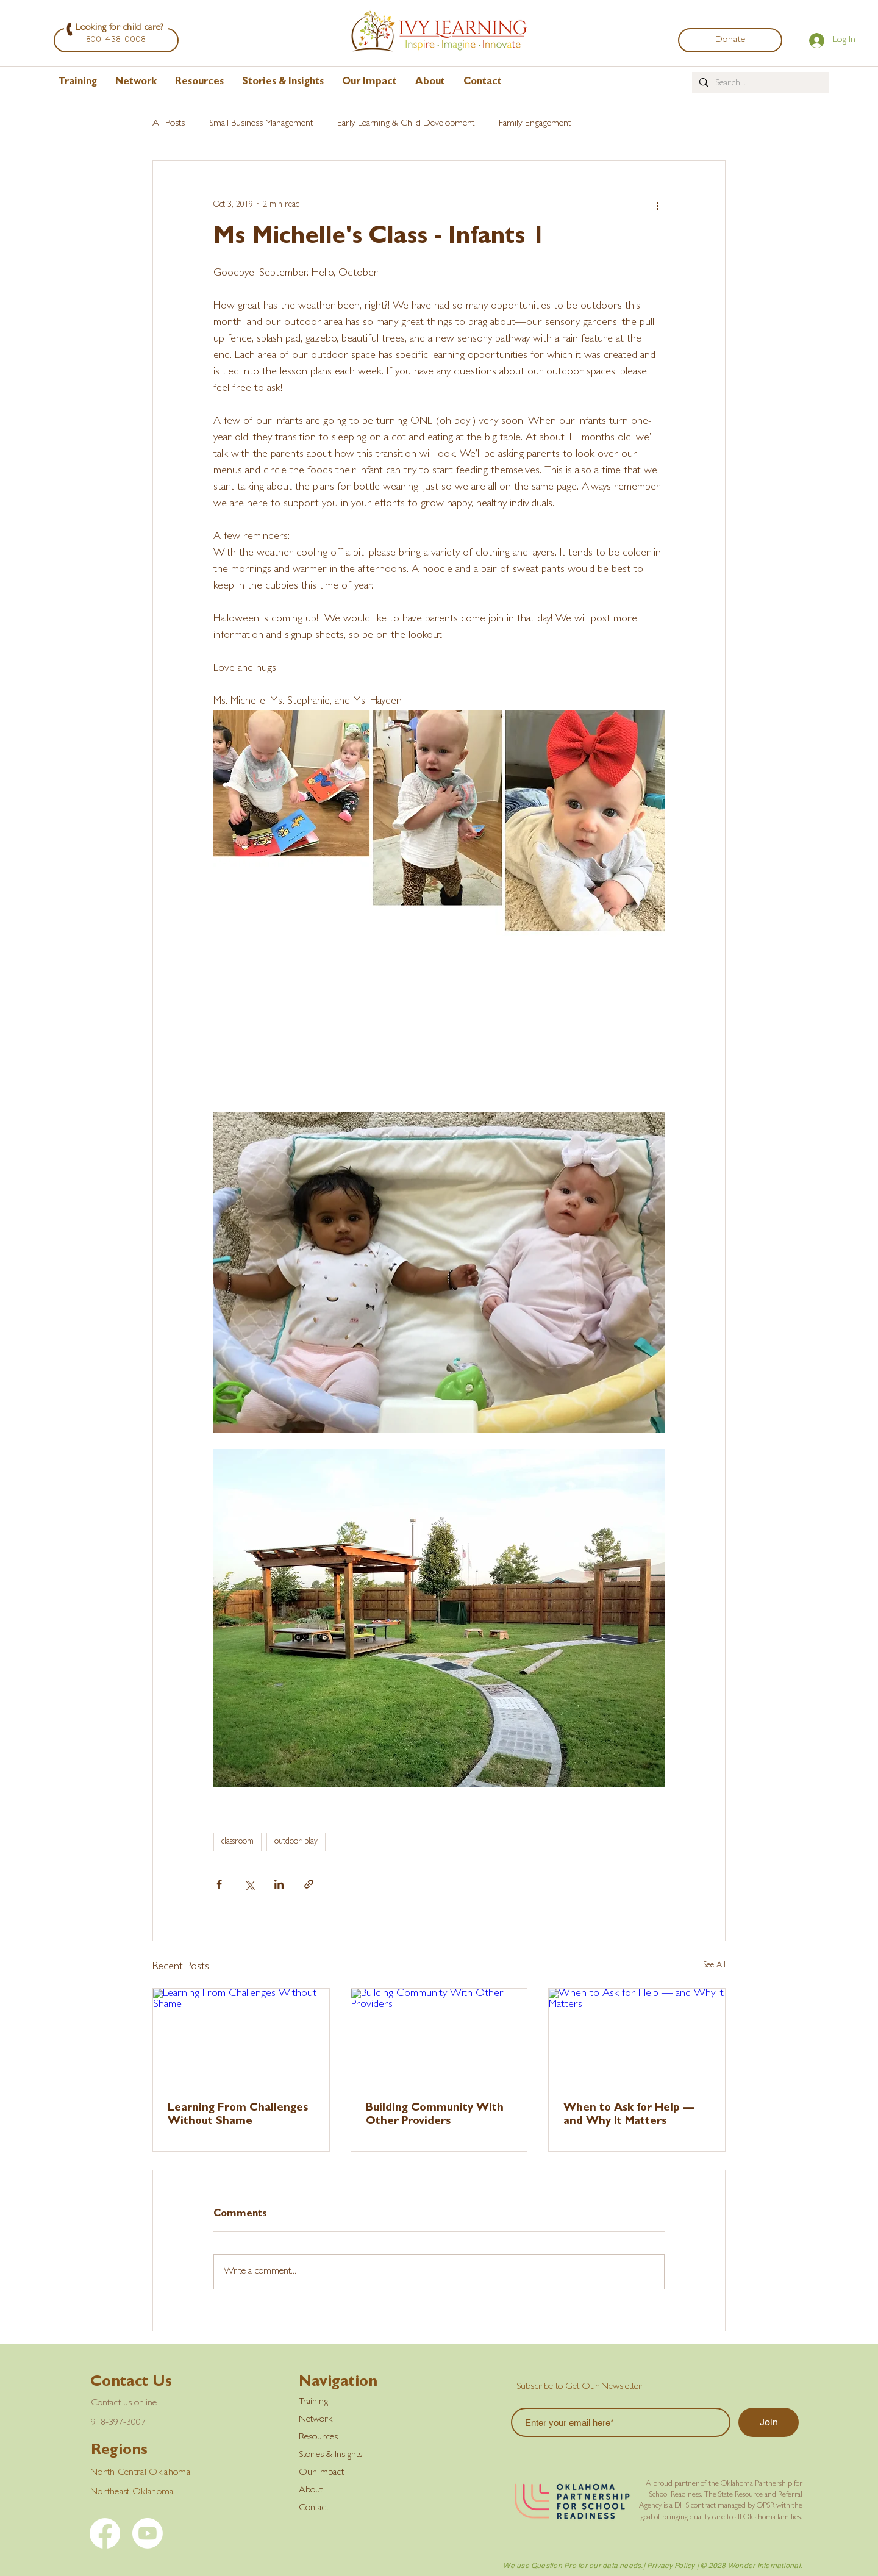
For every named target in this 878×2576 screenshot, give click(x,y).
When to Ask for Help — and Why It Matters (628, 2115)
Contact (314, 2508)
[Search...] (759, 83)
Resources (318, 2437)
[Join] (768, 2422)
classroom (237, 1841)
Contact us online (124, 2403)
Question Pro (553, 2565)
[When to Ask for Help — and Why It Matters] (637, 2038)
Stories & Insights (330, 2455)
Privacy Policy (670, 2565)
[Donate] (730, 40)
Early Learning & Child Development (405, 124)
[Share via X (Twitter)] (249, 1884)
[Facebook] (105, 2533)
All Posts (168, 124)
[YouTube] (147, 2533)
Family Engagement (535, 124)
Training (313, 2402)
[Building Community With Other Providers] (439, 2038)
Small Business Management (261, 124)
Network (315, 2420)
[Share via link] (309, 1884)
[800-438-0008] (116, 40)
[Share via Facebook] (219, 1884)
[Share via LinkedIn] (279, 1884)
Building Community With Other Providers (435, 2115)
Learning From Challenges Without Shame (238, 2115)
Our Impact (321, 2473)
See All (714, 1965)
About (311, 2491)
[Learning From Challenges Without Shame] (241, 2038)
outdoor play (296, 1841)
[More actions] (657, 205)
